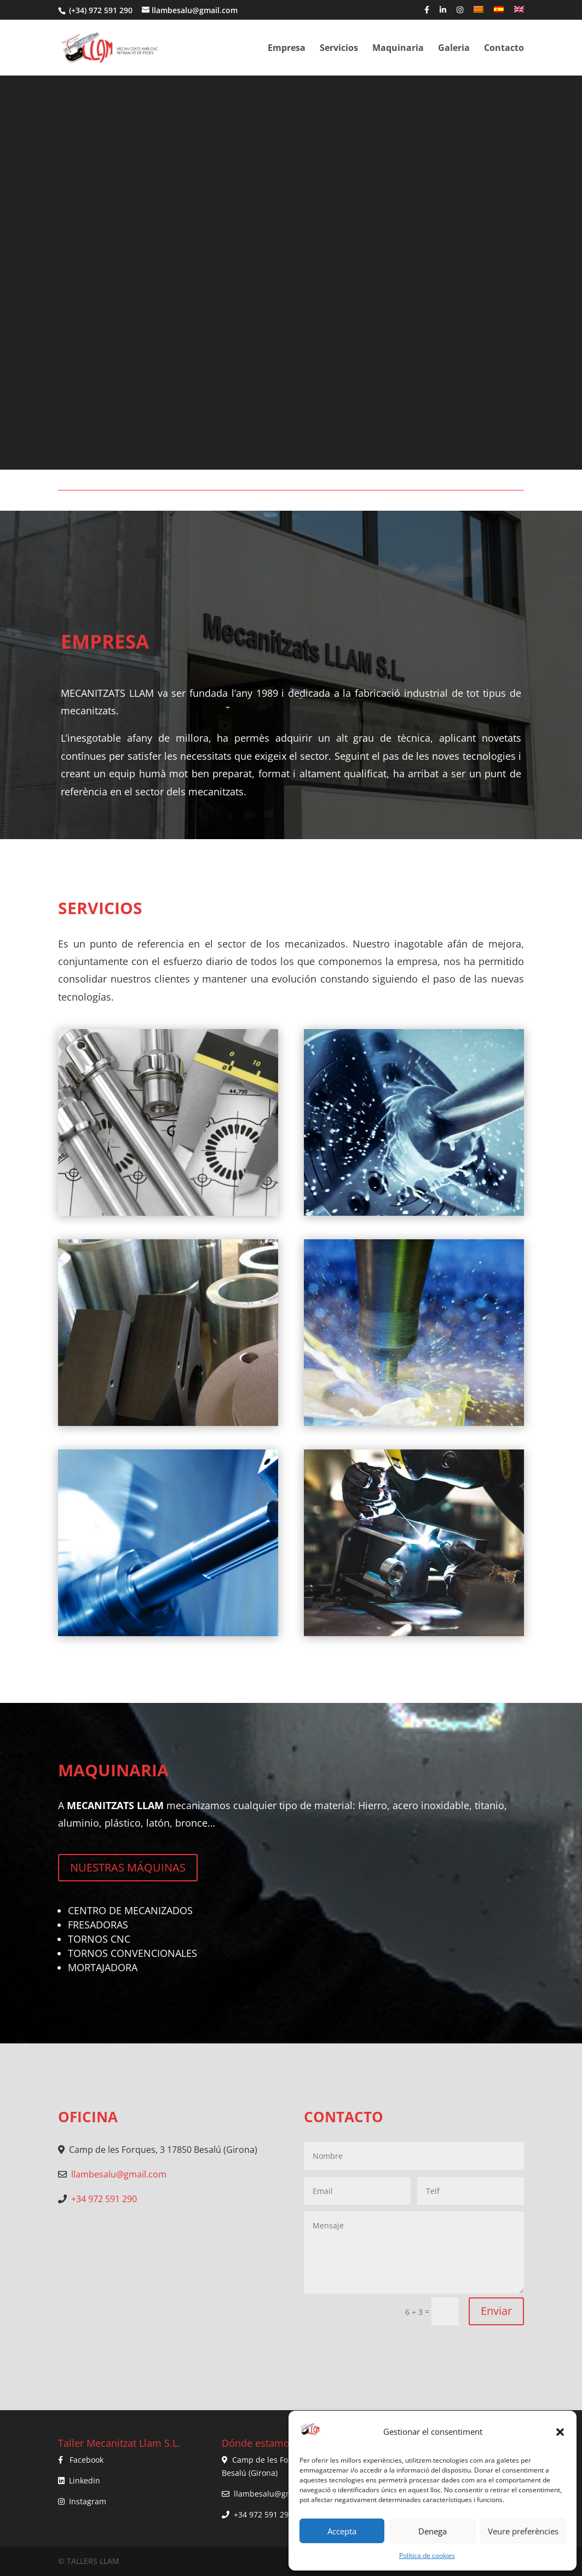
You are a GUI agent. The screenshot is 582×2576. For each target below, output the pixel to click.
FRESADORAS (98, 1924)
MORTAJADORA (102, 1967)
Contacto (504, 49)
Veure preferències (523, 2531)
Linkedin (84, 2480)
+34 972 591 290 (104, 2199)
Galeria (454, 49)
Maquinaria (398, 49)
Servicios (339, 49)
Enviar (496, 2310)
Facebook (86, 2459)
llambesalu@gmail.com (118, 2174)
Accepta (341, 2531)
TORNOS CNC (99, 1938)
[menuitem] (478, 13)
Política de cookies (427, 2555)
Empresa (287, 49)
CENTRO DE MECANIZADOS (130, 1910)
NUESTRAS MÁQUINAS (128, 1867)
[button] (560, 2432)
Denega (432, 2531)
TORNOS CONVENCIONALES (132, 1953)
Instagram (87, 2501)
